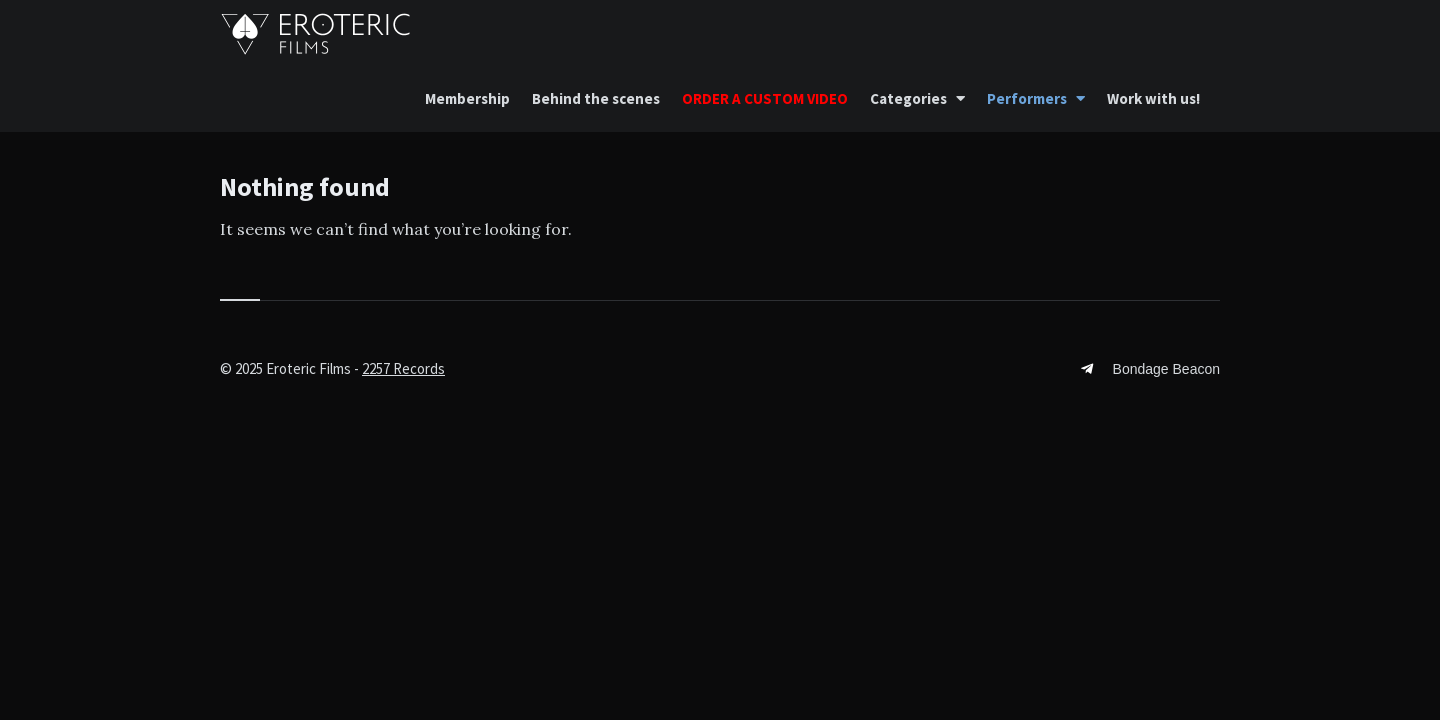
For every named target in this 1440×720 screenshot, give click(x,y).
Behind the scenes (596, 98)
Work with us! (1153, 98)
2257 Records (403, 368)
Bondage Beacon (1166, 369)
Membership (467, 98)
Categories (908, 98)
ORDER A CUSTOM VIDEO (765, 98)
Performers (1027, 98)
